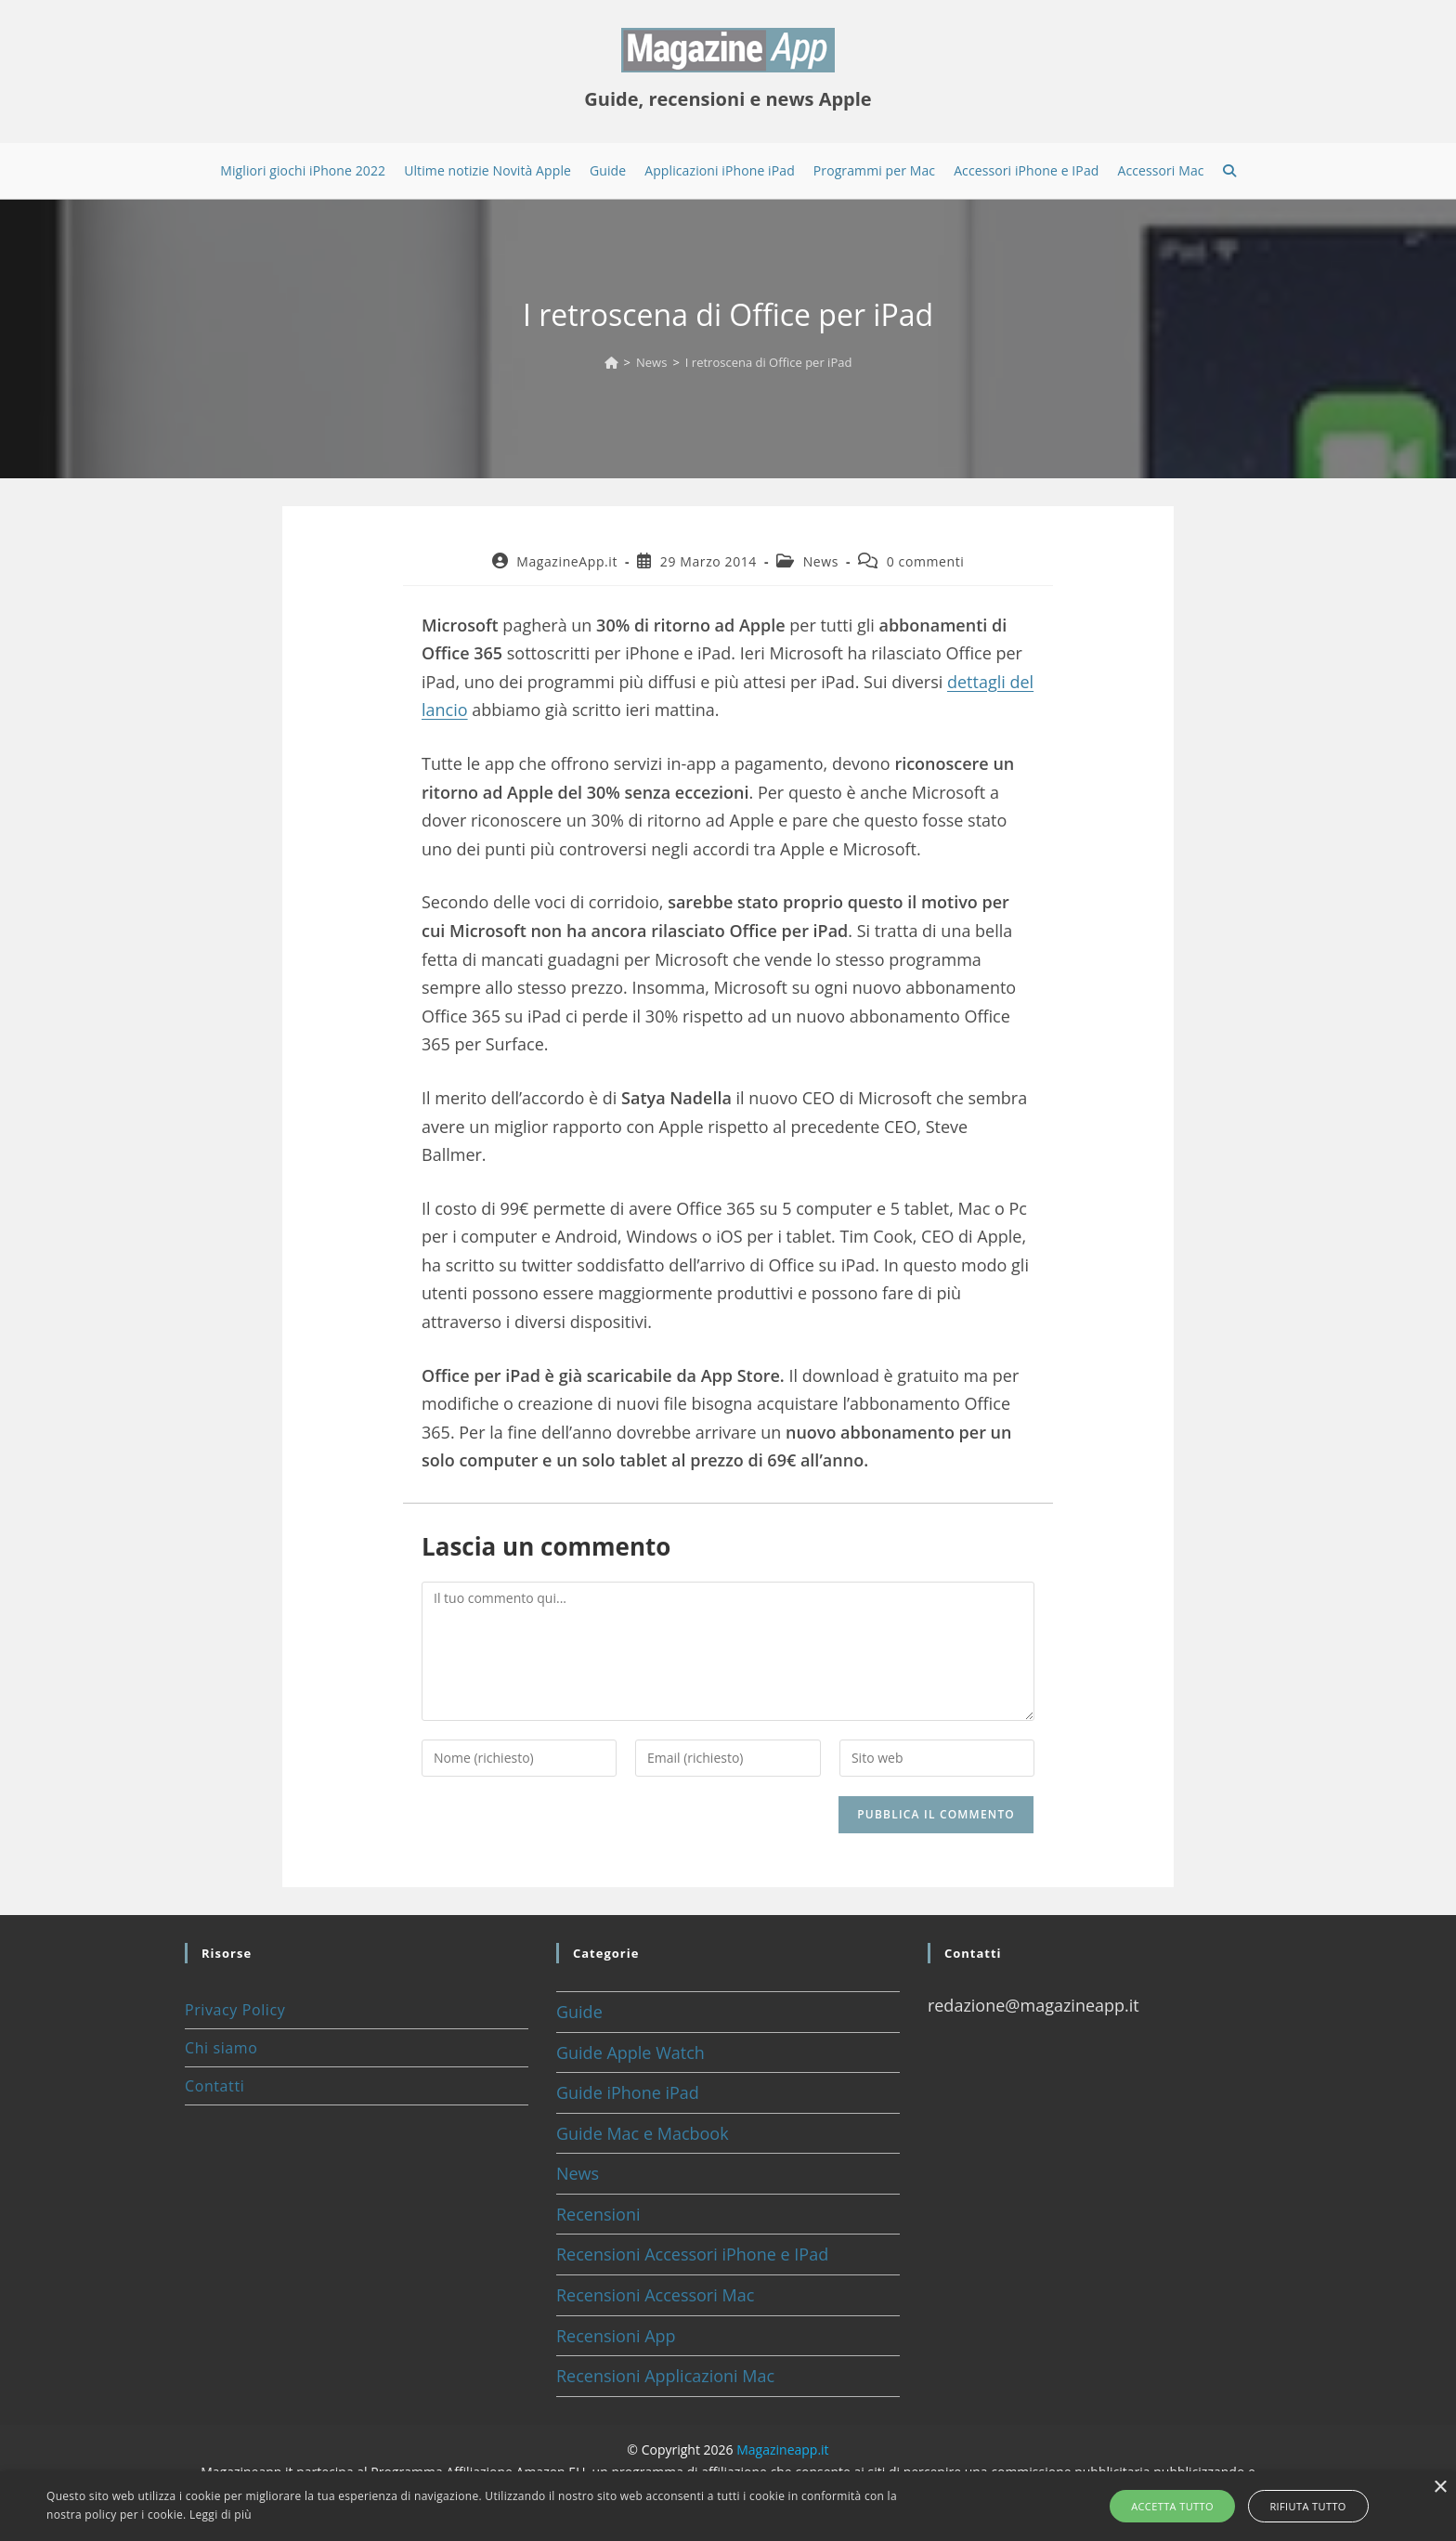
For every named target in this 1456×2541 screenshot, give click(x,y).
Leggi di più (220, 2514)
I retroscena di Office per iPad (768, 362)
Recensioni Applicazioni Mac (665, 2376)
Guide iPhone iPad (627, 2092)
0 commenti (926, 561)
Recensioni (598, 2214)
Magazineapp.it (782, 2449)
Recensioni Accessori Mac (655, 2295)
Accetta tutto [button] (1178, 2506)
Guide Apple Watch (630, 2052)
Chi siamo (221, 2048)
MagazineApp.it (567, 561)
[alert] (728, 2506)
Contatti (214, 2086)
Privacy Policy (235, 2010)
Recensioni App (616, 2336)
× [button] (1440, 2488)
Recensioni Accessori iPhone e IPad (692, 2254)
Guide (579, 2011)
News (820, 561)
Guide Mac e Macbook (642, 2133)
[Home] (611, 362)
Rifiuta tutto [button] (1303, 2506)
